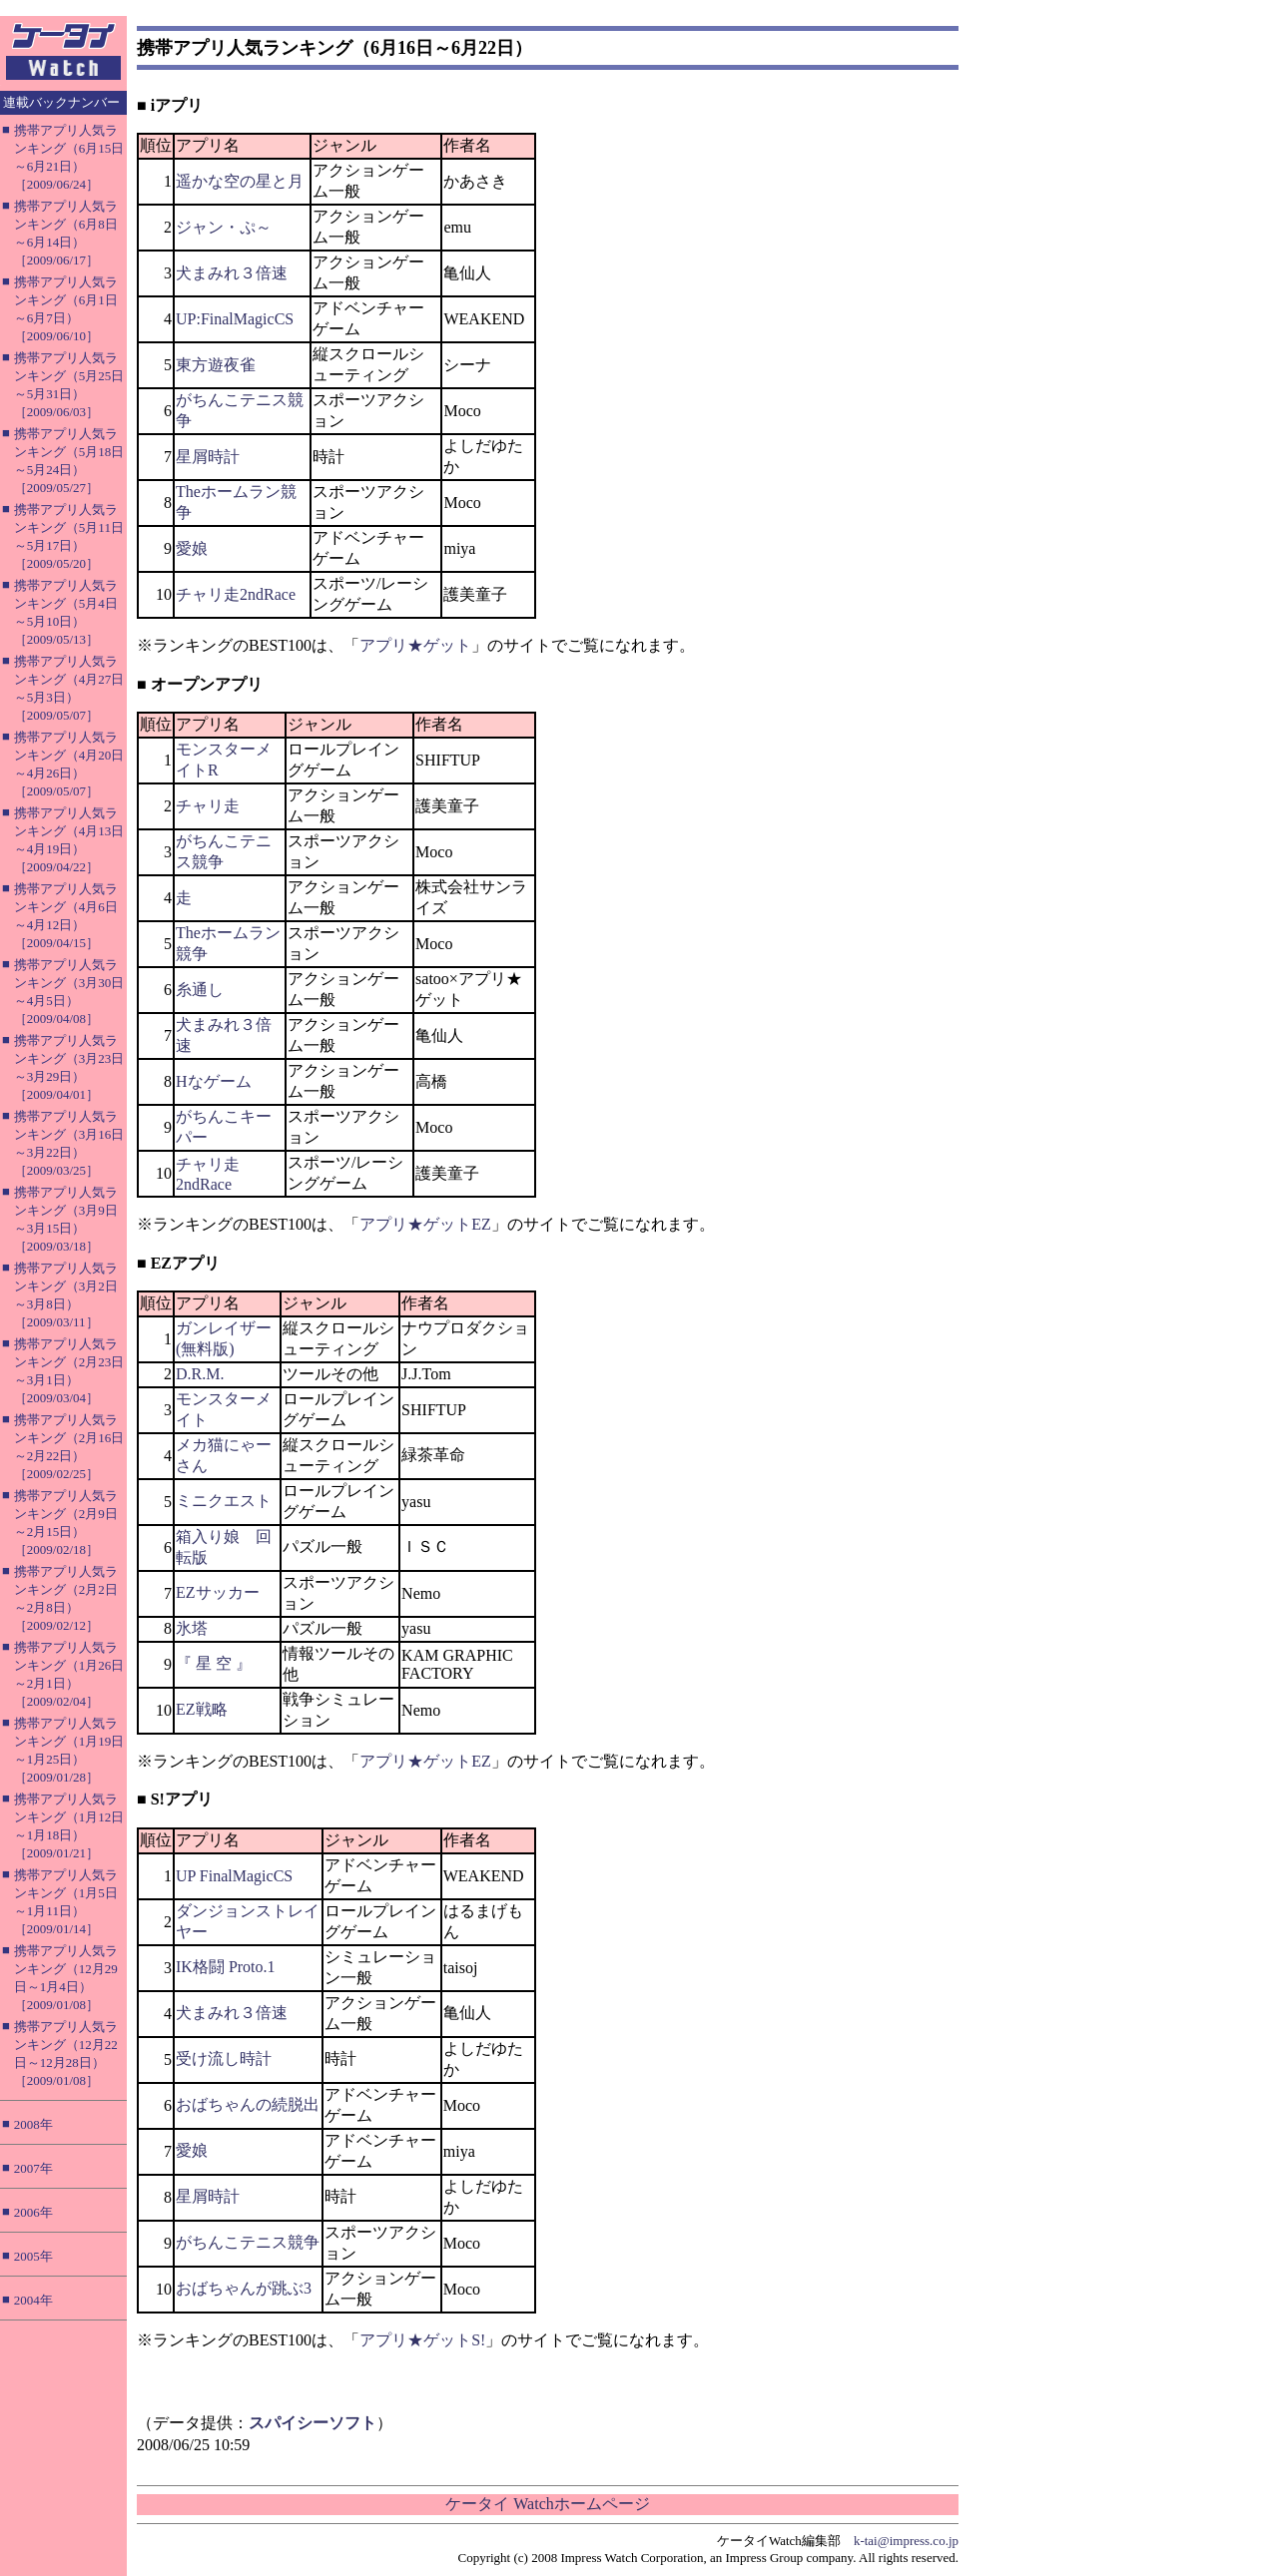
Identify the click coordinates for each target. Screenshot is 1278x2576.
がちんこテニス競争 (248, 2242)
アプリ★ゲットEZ (425, 1224)
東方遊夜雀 (216, 364)
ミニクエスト (224, 1500)
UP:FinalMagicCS (235, 318)
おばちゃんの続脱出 (248, 2104)
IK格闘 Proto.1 (226, 1966)
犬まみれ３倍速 (232, 272)
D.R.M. (200, 1373)
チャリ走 (208, 805)
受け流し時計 (224, 2058)
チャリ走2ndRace (236, 594)
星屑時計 (208, 456)
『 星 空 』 (214, 1663)
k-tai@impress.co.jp (906, 2540)
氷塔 (192, 1628)
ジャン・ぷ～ (224, 227)
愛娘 (192, 548)
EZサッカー (218, 1592)
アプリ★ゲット (415, 645)
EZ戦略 (202, 1709)
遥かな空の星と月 (240, 181)
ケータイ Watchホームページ (547, 2503)
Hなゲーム (214, 1081)
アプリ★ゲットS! (422, 2339)
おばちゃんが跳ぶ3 (244, 2288)
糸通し (200, 989)
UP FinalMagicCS (234, 1875)
